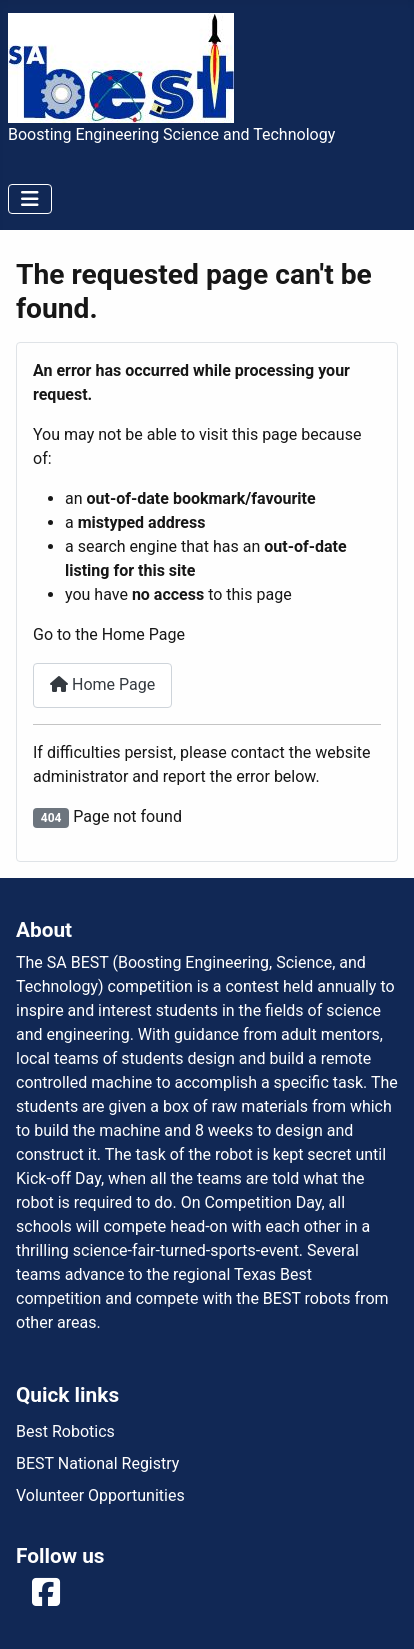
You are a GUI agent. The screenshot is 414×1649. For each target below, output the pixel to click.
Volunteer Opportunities (100, 1495)
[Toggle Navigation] (30, 199)
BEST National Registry (97, 1463)
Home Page (102, 684)
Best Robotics (65, 1431)
